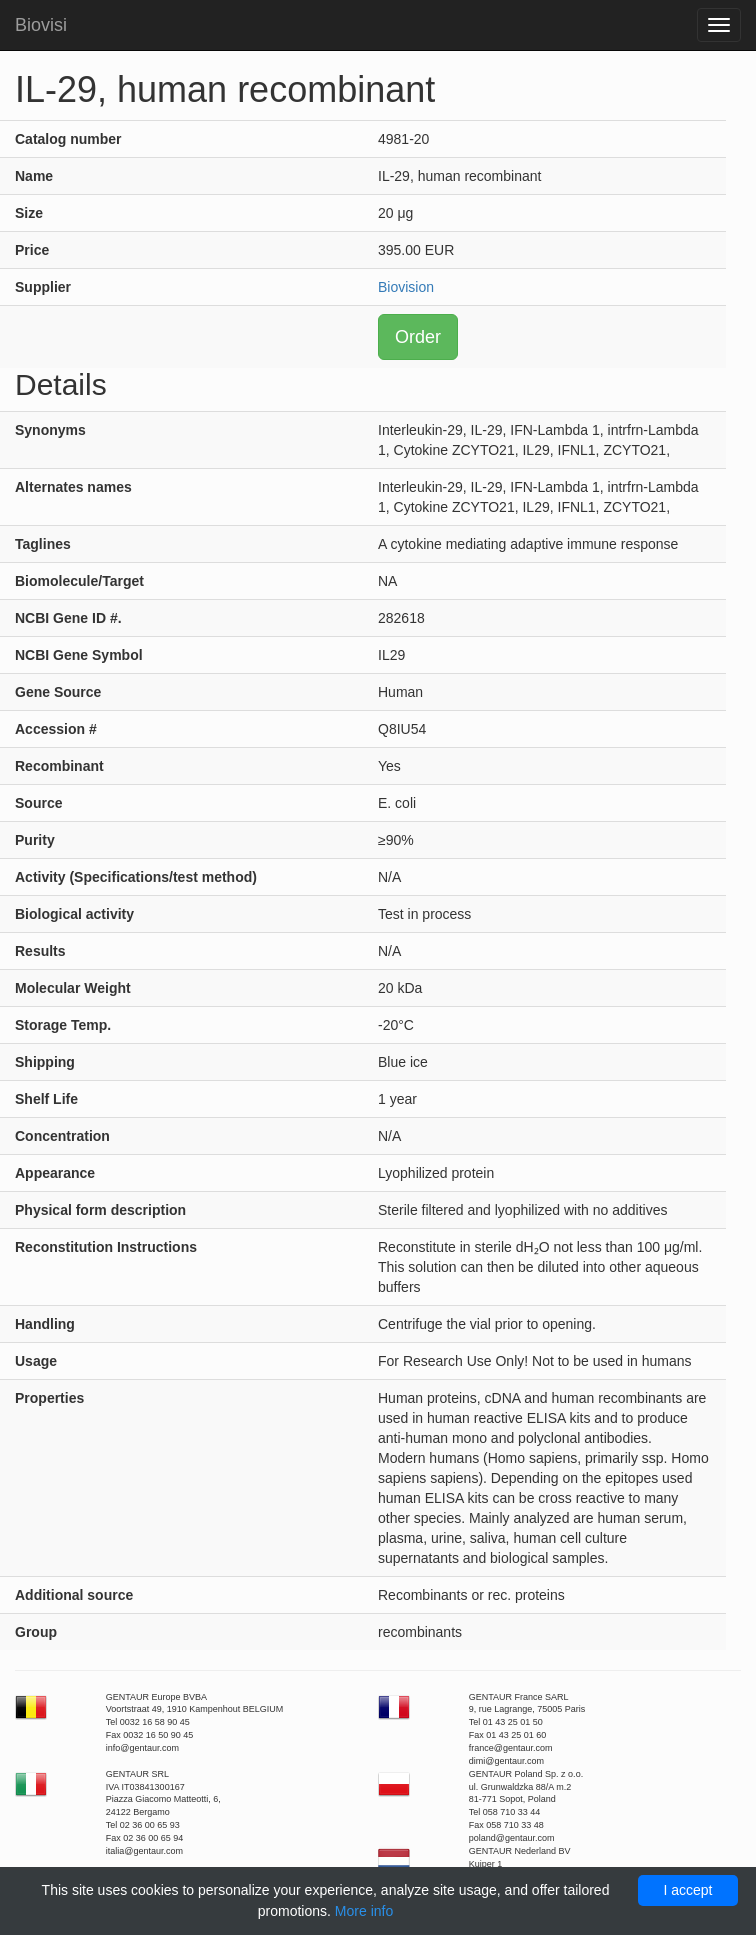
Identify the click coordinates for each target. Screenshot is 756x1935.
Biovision (406, 287)
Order (418, 337)
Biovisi (41, 25)
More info (364, 1911)
